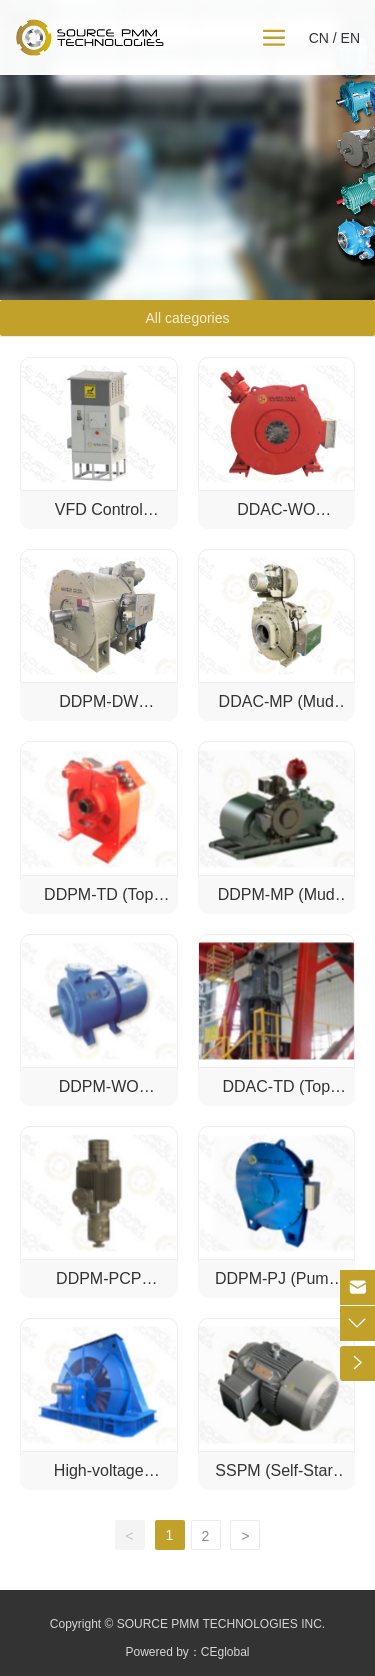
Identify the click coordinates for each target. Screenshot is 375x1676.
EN (350, 38)
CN (319, 38)
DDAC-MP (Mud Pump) (276, 710)
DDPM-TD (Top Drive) (98, 903)
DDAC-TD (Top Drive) (276, 1095)
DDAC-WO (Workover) (276, 518)
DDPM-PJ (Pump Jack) (276, 1287)
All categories (187, 318)
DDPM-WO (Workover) (99, 1095)
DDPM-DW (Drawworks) (99, 710)
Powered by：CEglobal (187, 1652)
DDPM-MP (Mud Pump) (276, 903)
